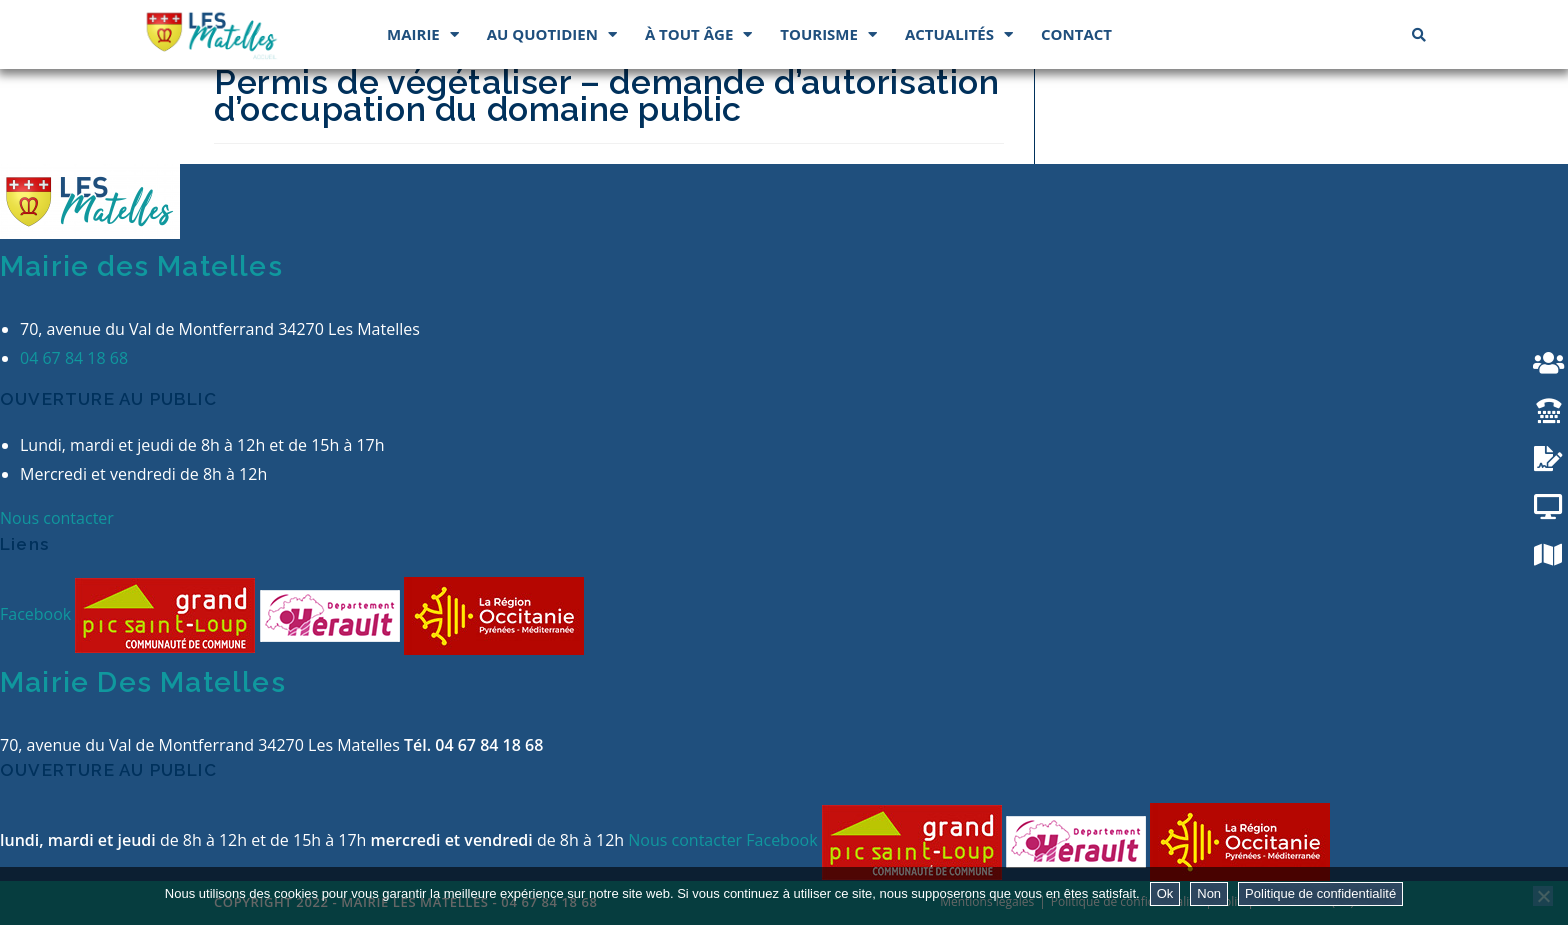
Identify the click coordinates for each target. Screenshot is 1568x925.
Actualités (959, 34)
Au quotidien (552, 34)
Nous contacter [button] (57, 518)
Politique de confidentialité (1320, 893)
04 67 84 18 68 (74, 358)
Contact (1076, 34)
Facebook (37, 614)
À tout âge (698, 34)
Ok (1165, 893)
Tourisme (828, 34)
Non (1209, 893)
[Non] (1543, 896)
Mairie (423, 34)
